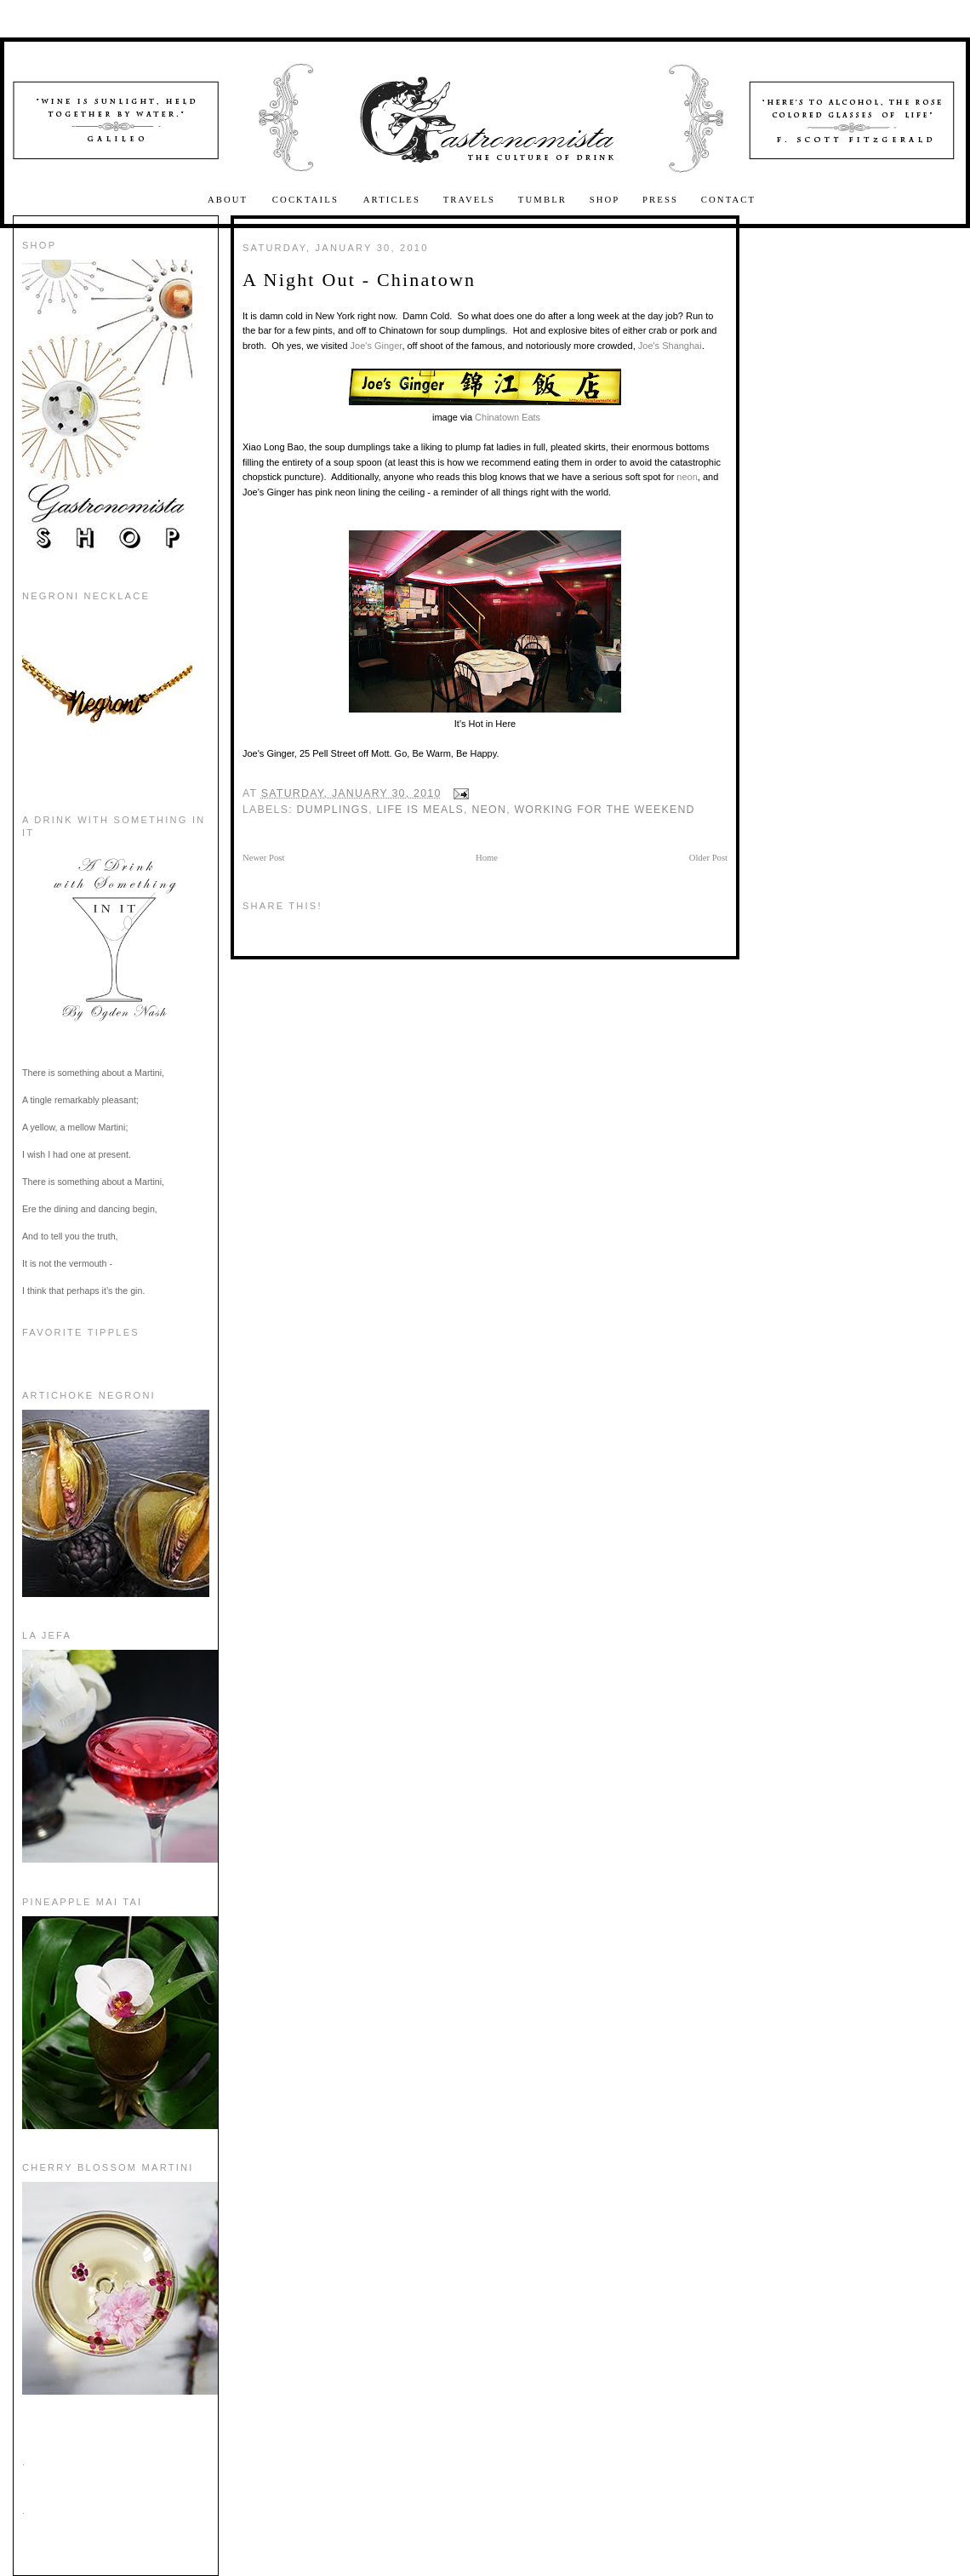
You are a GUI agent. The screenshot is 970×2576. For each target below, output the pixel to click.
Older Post (708, 857)
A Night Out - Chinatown (359, 279)
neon (686, 477)
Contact (728, 199)
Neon (488, 810)
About (230, 199)
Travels (469, 199)
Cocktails (307, 199)
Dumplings (333, 810)
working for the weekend (604, 810)
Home (487, 857)
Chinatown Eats (507, 417)
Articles (391, 199)
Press (660, 199)
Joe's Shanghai (670, 346)
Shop (605, 199)
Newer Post (263, 857)
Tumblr (542, 199)
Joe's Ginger (376, 346)
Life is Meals (420, 810)
